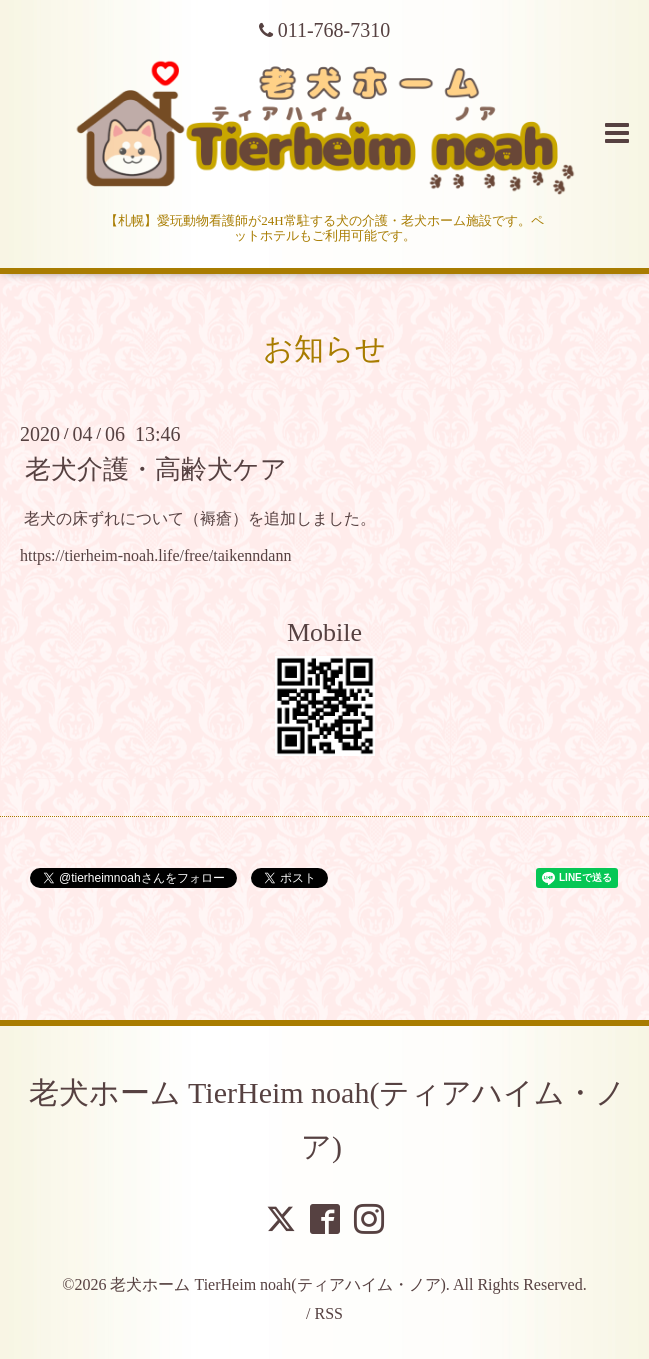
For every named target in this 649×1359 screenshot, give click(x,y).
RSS (328, 1313)
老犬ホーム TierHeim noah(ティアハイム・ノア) (277, 1284)
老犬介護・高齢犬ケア (156, 469)
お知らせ (324, 348)
